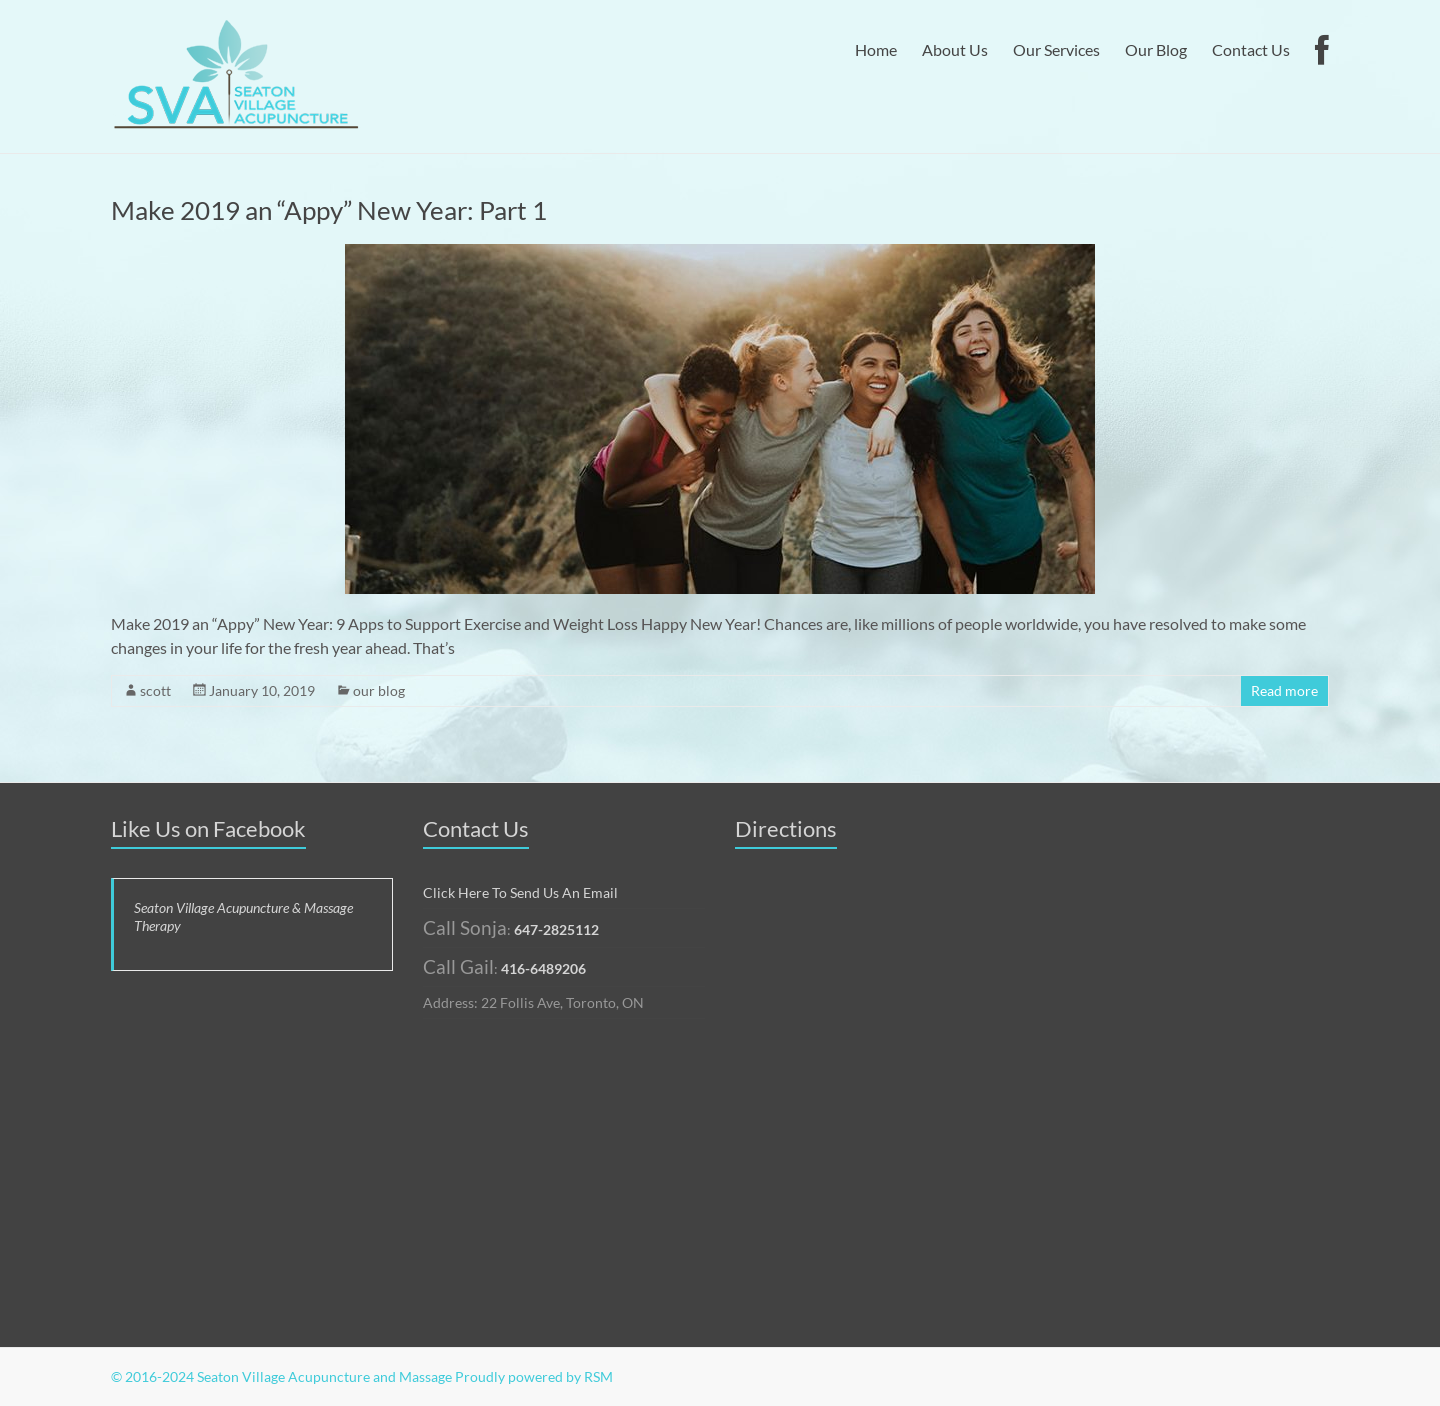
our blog (379, 690)
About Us (955, 49)
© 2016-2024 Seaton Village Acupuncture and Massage (281, 1376)
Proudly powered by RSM (534, 1376)
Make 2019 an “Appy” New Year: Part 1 (329, 210)
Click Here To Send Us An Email (520, 892)
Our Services (1056, 49)
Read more (1284, 690)
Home (876, 49)
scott (155, 690)
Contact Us (1251, 49)
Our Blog (1156, 49)
